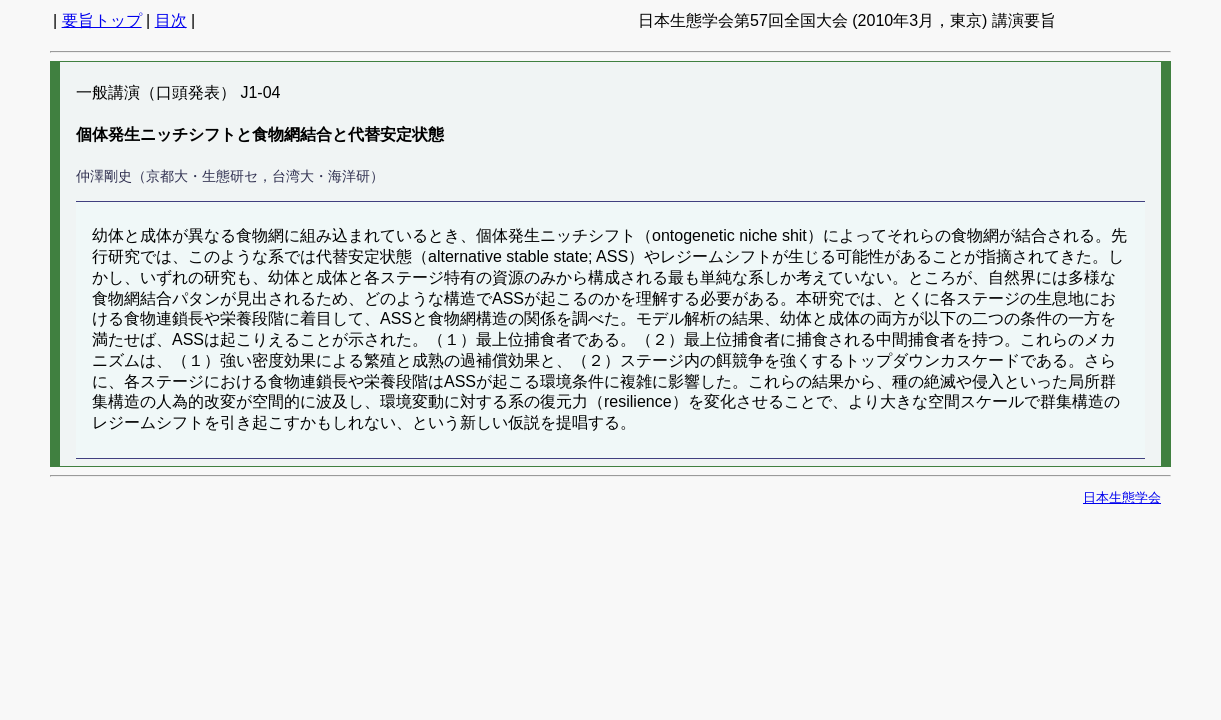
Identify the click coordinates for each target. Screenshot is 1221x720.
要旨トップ (102, 20)
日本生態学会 (1122, 497)
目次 (171, 20)
